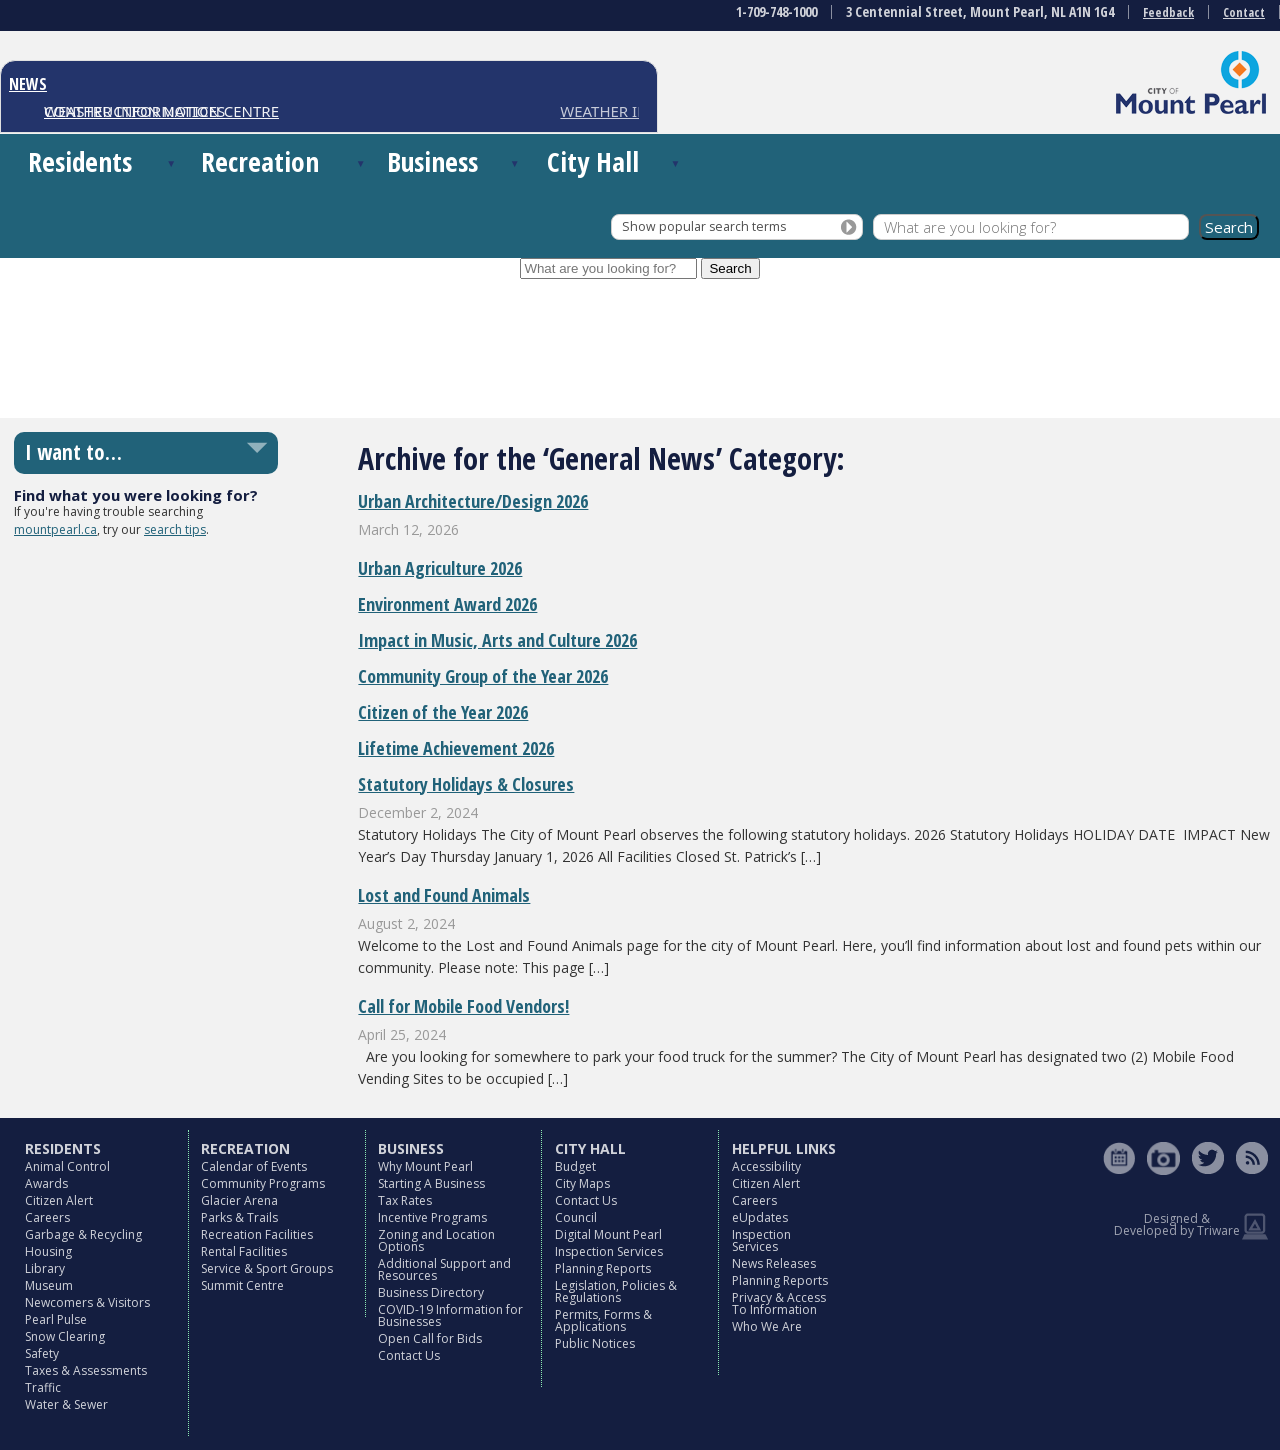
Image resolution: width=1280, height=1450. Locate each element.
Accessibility (766, 1166)
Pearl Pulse (56, 1319)
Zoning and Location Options (436, 1240)
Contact (1244, 12)
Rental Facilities (244, 1251)
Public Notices (595, 1343)
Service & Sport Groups (267, 1268)
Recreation (260, 161)
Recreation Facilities (257, 1234)
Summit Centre (242, 1285)
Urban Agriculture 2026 (440, 568)
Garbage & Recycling (83, 1234)
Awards (46, 1183)
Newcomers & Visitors (87, 1302)
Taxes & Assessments (86, 1370)
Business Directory (431, 1292)
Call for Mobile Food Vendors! (463, 1006)
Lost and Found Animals (444, 895)
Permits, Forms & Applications (603, 1320)
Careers (47, 1217)
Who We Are (767, 1326)
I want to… (73, 452)
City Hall (593, 161)
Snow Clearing (65, 1336)
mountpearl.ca (55, 529)
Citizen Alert (59, 1200)
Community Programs (263, 1183)
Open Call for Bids (430, 1338)
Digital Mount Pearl (608, 1234)
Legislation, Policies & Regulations (616, 1291)
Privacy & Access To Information (779, 1303)
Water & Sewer (66, 1404)
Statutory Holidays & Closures (466, 784)
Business (432, 161)
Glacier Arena (239, 1200)
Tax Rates (405, 1200)
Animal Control (67, 1166)
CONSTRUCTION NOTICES (134, 111)
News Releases (774, 1263)
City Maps (582, 1183)
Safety (42, 1353)
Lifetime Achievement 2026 (456, 748)
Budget (575, 1166)
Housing (48, 1251)
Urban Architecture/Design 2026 (473, 501)
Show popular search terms (704, 226)
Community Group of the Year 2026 (483, 676)
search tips (175, 529)
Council (576, 1217)
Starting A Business (431, 1183)
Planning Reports (603, 1268)
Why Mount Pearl (425, 1166)
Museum (49, 1285)
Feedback (1168, 12)
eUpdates (760, 1217)
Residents (80, 161)
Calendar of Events (254, 1166)
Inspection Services (609, 1251)
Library (45, 1268)
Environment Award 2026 (447, 604)
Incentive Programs (432, 1217)
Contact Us (409, 1355)
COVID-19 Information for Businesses (450, 1315)
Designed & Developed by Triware (1177, 1224)
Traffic (43, 1387)
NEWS (28, 84)
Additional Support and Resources (444, 1269)
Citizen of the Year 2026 (443, 712)
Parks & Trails (239, 1217)
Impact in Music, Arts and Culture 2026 (497, 640)
